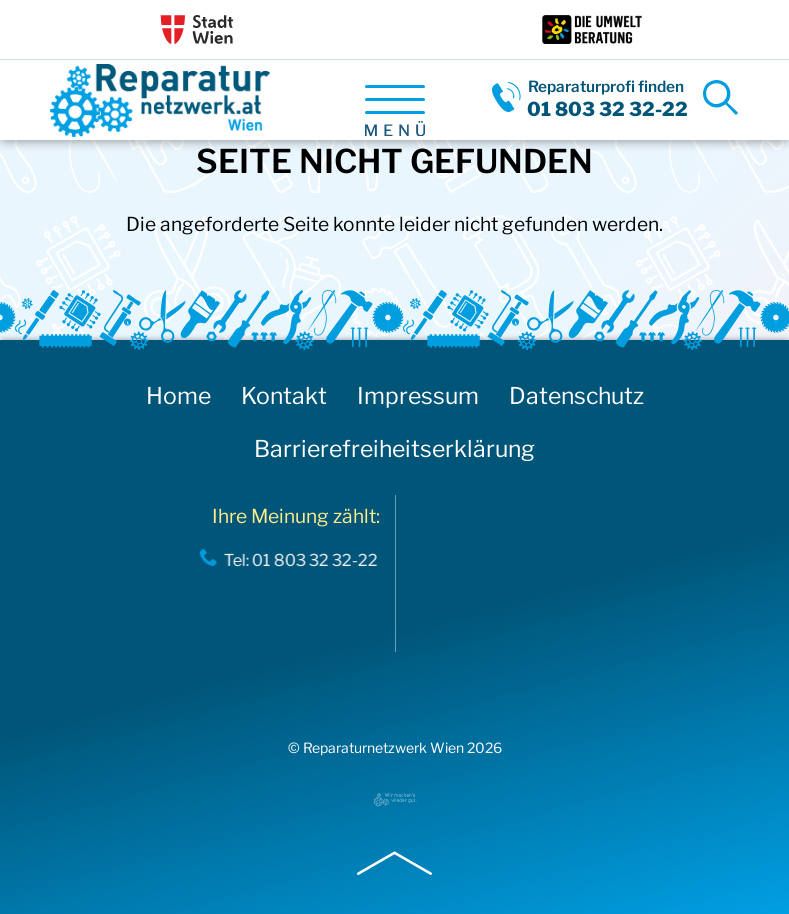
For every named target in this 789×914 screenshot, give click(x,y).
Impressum (418, 396)
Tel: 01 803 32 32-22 (297, 560)
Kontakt (284, 396)
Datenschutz (576, 396)
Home (178, 396)
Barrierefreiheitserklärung (394, 449)
